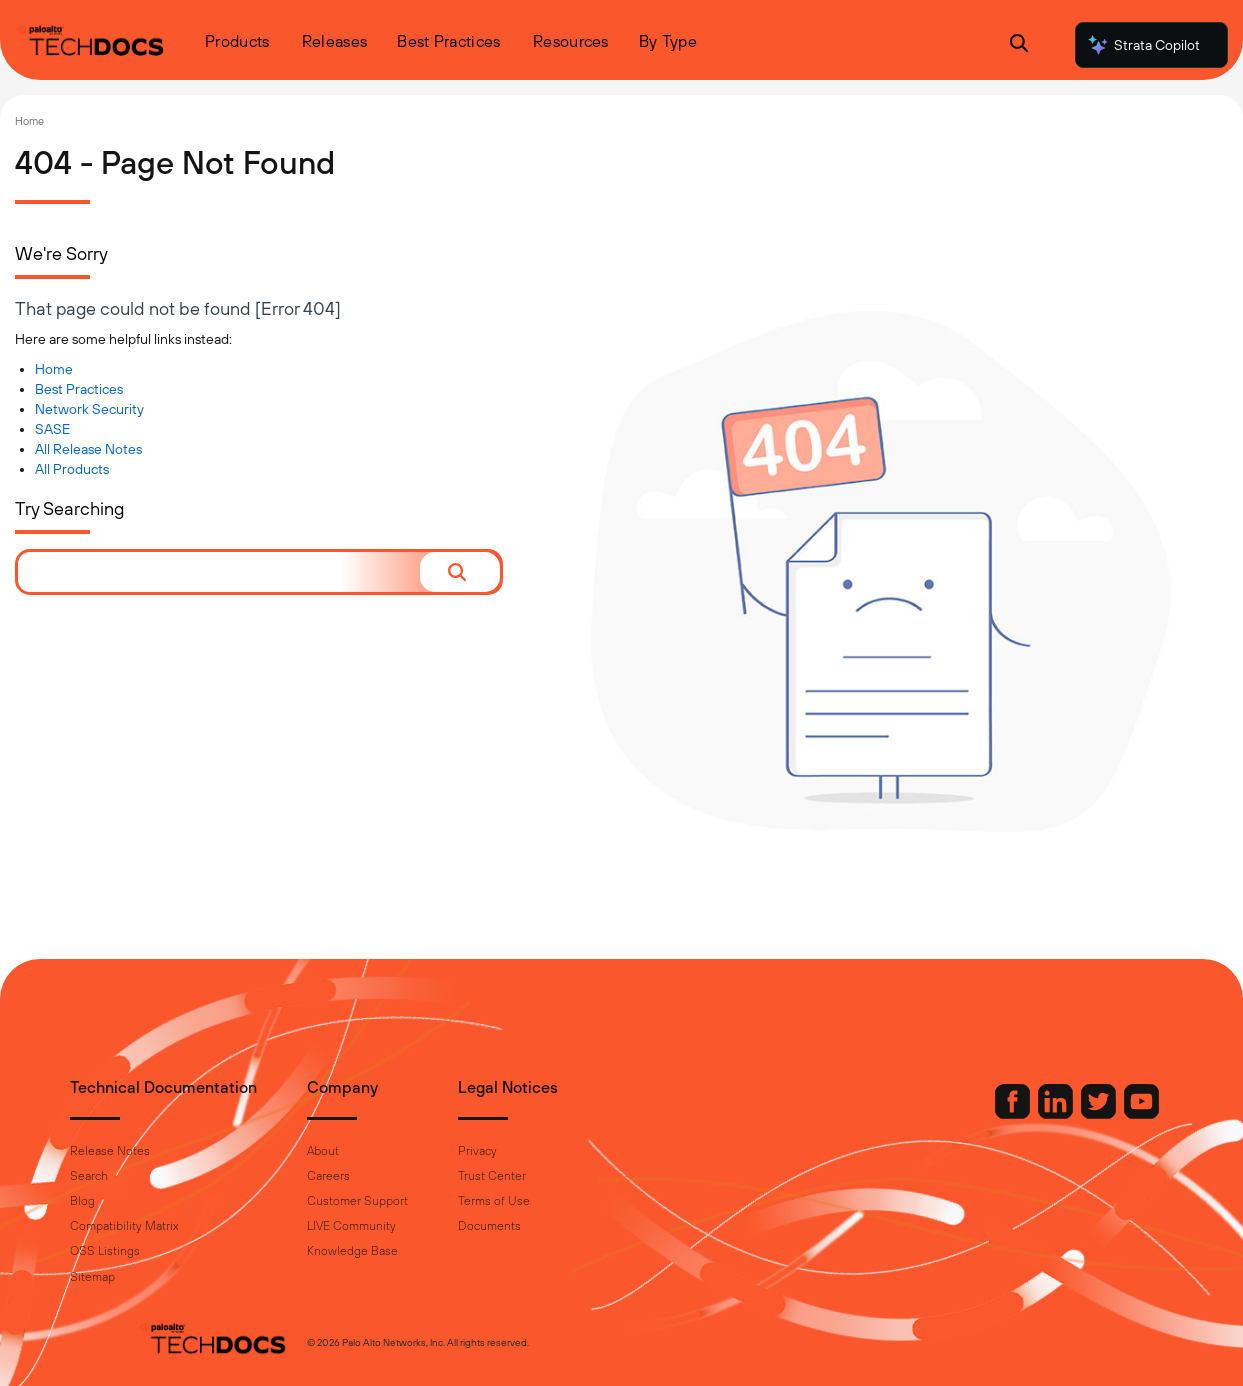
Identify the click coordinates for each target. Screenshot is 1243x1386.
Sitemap (159, 1277)
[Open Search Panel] (1019, 45)
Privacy (544, 1151)
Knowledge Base (419, 1251)
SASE (52, 429)
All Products (72, 469)
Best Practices (79, 389)
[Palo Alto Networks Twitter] (1033, 1114)
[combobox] (219, 572)
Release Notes (177, 1151)
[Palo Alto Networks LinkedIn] (990, 1114)
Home (29, 121)
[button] (460, 572)
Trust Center (559, 1176)
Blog (149, 1201)
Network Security (89, 409)
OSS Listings (172, 1251)
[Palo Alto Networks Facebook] (947, 1114)
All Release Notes (88, 449)
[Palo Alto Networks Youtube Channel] (1074, 1114)
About (390, 1151)
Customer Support (424, 1201)
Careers (395, 1176)
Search (156, 1176)
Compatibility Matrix (191, 1226)
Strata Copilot (1143, 45)
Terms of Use (561, 1201)
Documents (556, 1226)
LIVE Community (418, 1226)
